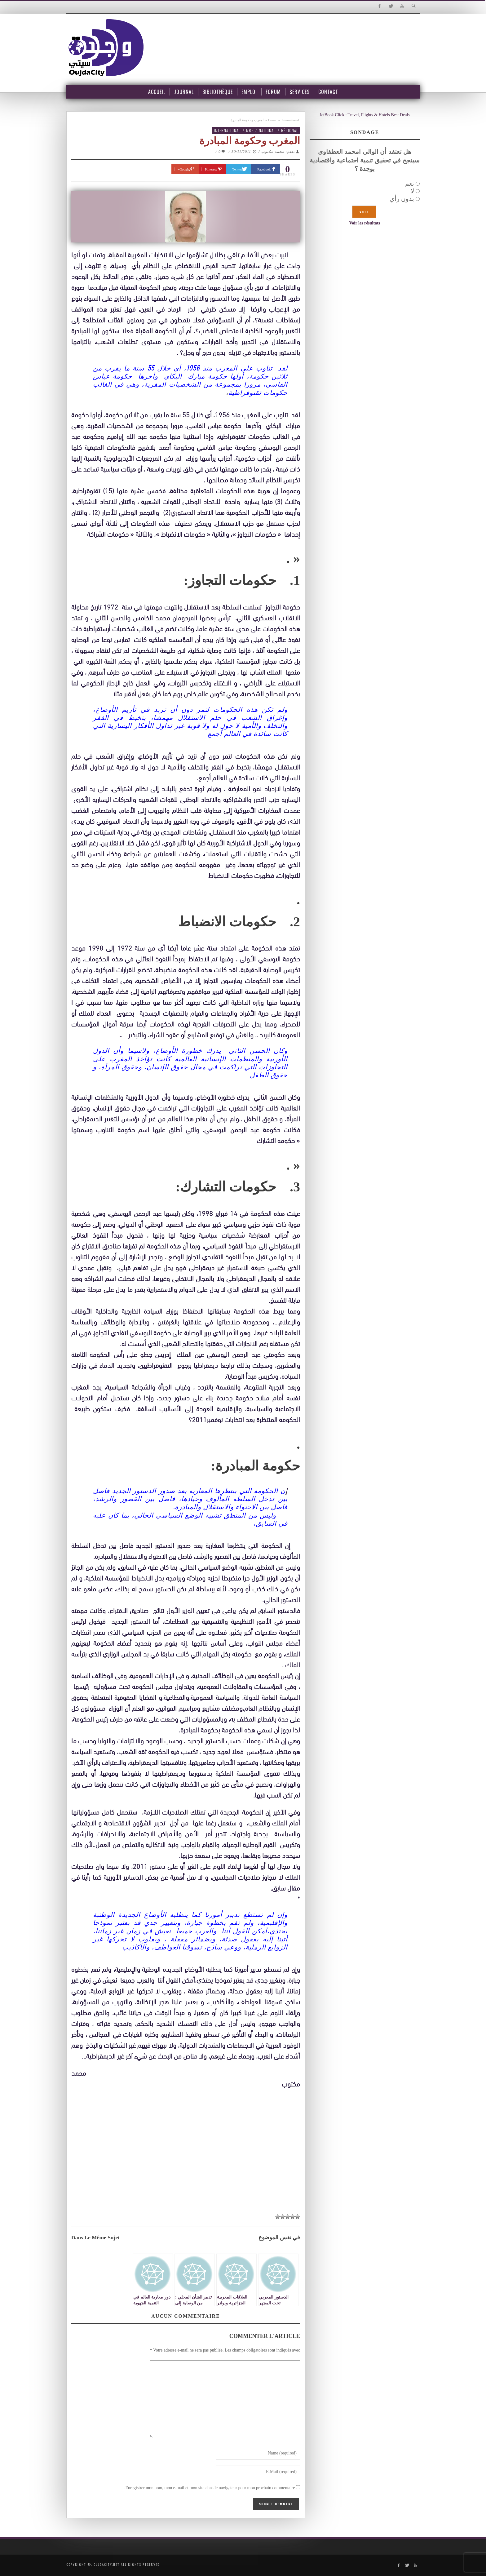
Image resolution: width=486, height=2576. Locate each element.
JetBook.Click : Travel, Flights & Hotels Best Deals (365, 115)
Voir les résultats (364, 223)
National (267, 130)
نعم (409, 183)
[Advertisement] (185, 2163)
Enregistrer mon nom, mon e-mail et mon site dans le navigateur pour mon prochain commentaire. (209, 2487)
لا (412, 191)
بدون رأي (402, 198)
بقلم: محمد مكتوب (278, 151)
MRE (249, 130)
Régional (289, 130)
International (290, 120)
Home (272, 120)
